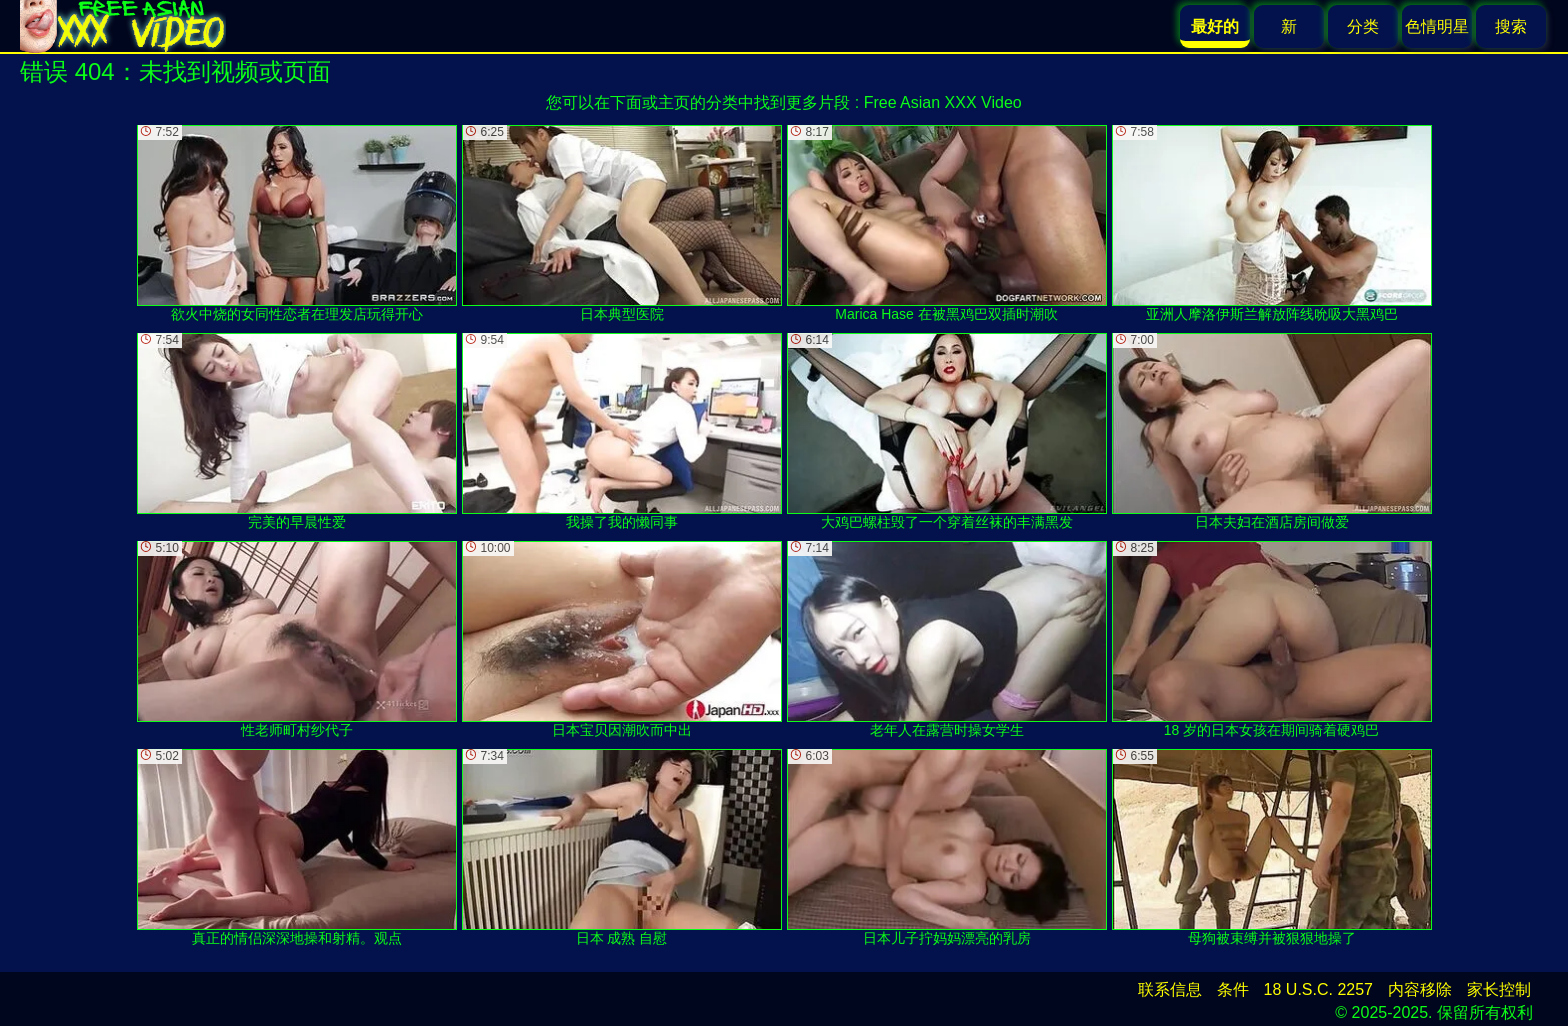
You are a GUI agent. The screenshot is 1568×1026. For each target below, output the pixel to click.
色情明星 (1437, 26)
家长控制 (1499, 989)
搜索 (1511, 26)
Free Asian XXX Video (943, 102)
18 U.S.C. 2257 (1318, 989)
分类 (1363, 26)
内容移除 (1420, 989)
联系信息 (1170, 989)
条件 (1233, 989)
